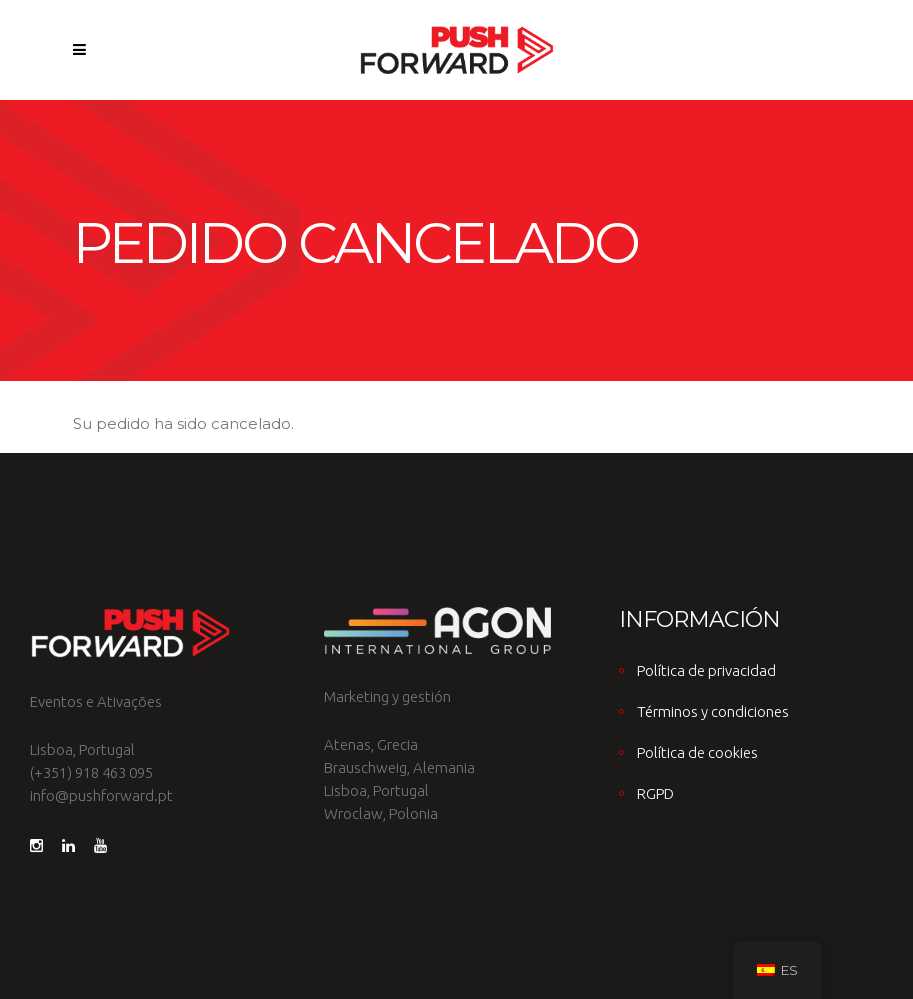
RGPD (655, 793)
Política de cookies (697, 752)
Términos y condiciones (713, 711)
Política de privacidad (706, 670)
